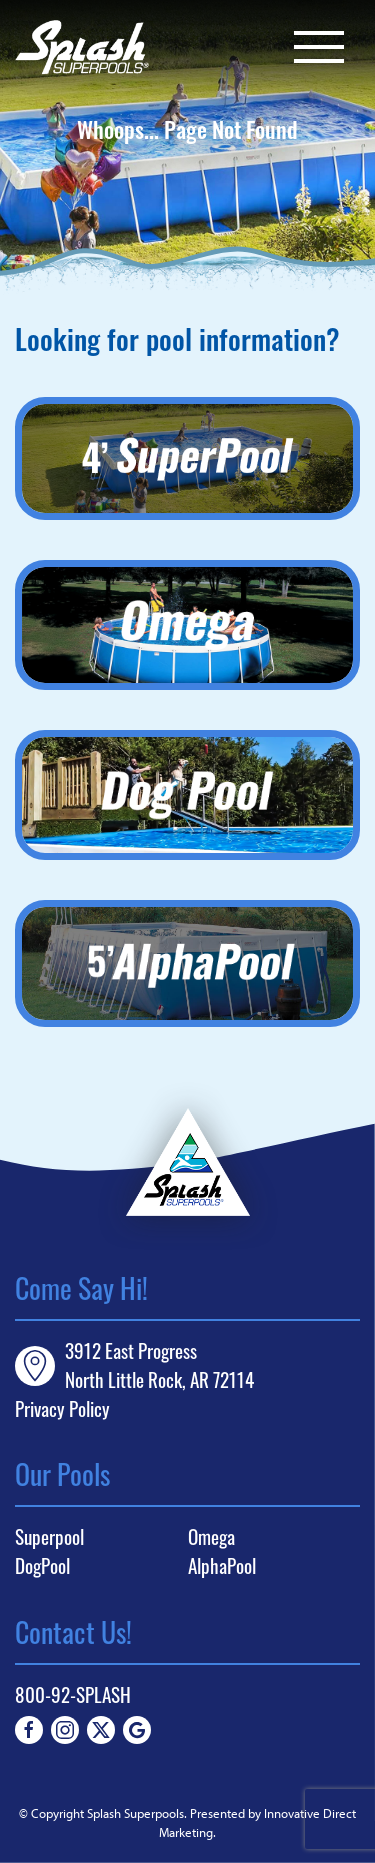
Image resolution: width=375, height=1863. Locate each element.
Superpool (49, 1537)
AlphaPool (222, 1566)
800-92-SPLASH (73, 1694)
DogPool (42, 1566)
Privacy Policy (62, 1408)
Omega (211, 1537)
